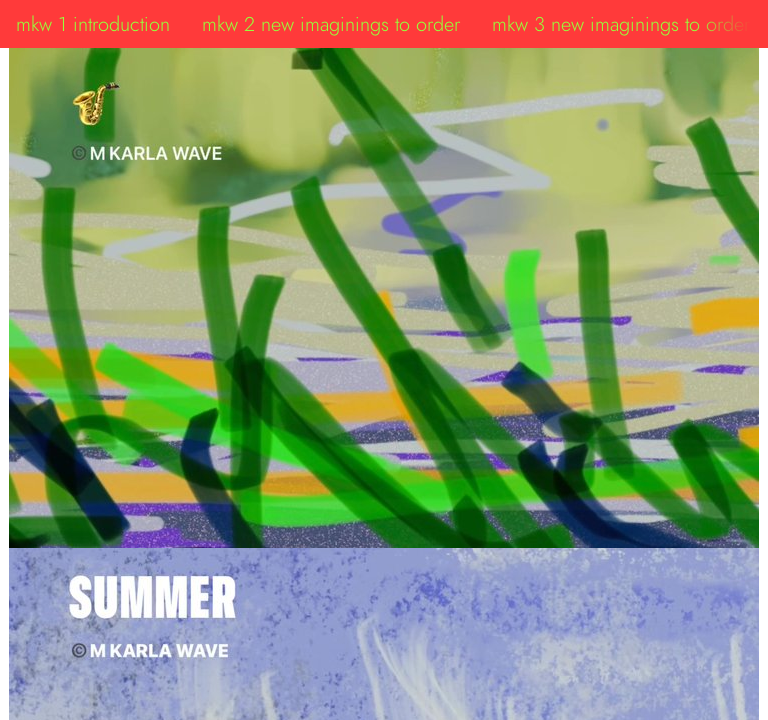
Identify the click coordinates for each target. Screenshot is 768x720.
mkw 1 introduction (93, 24)
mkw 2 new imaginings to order (331, 24)
